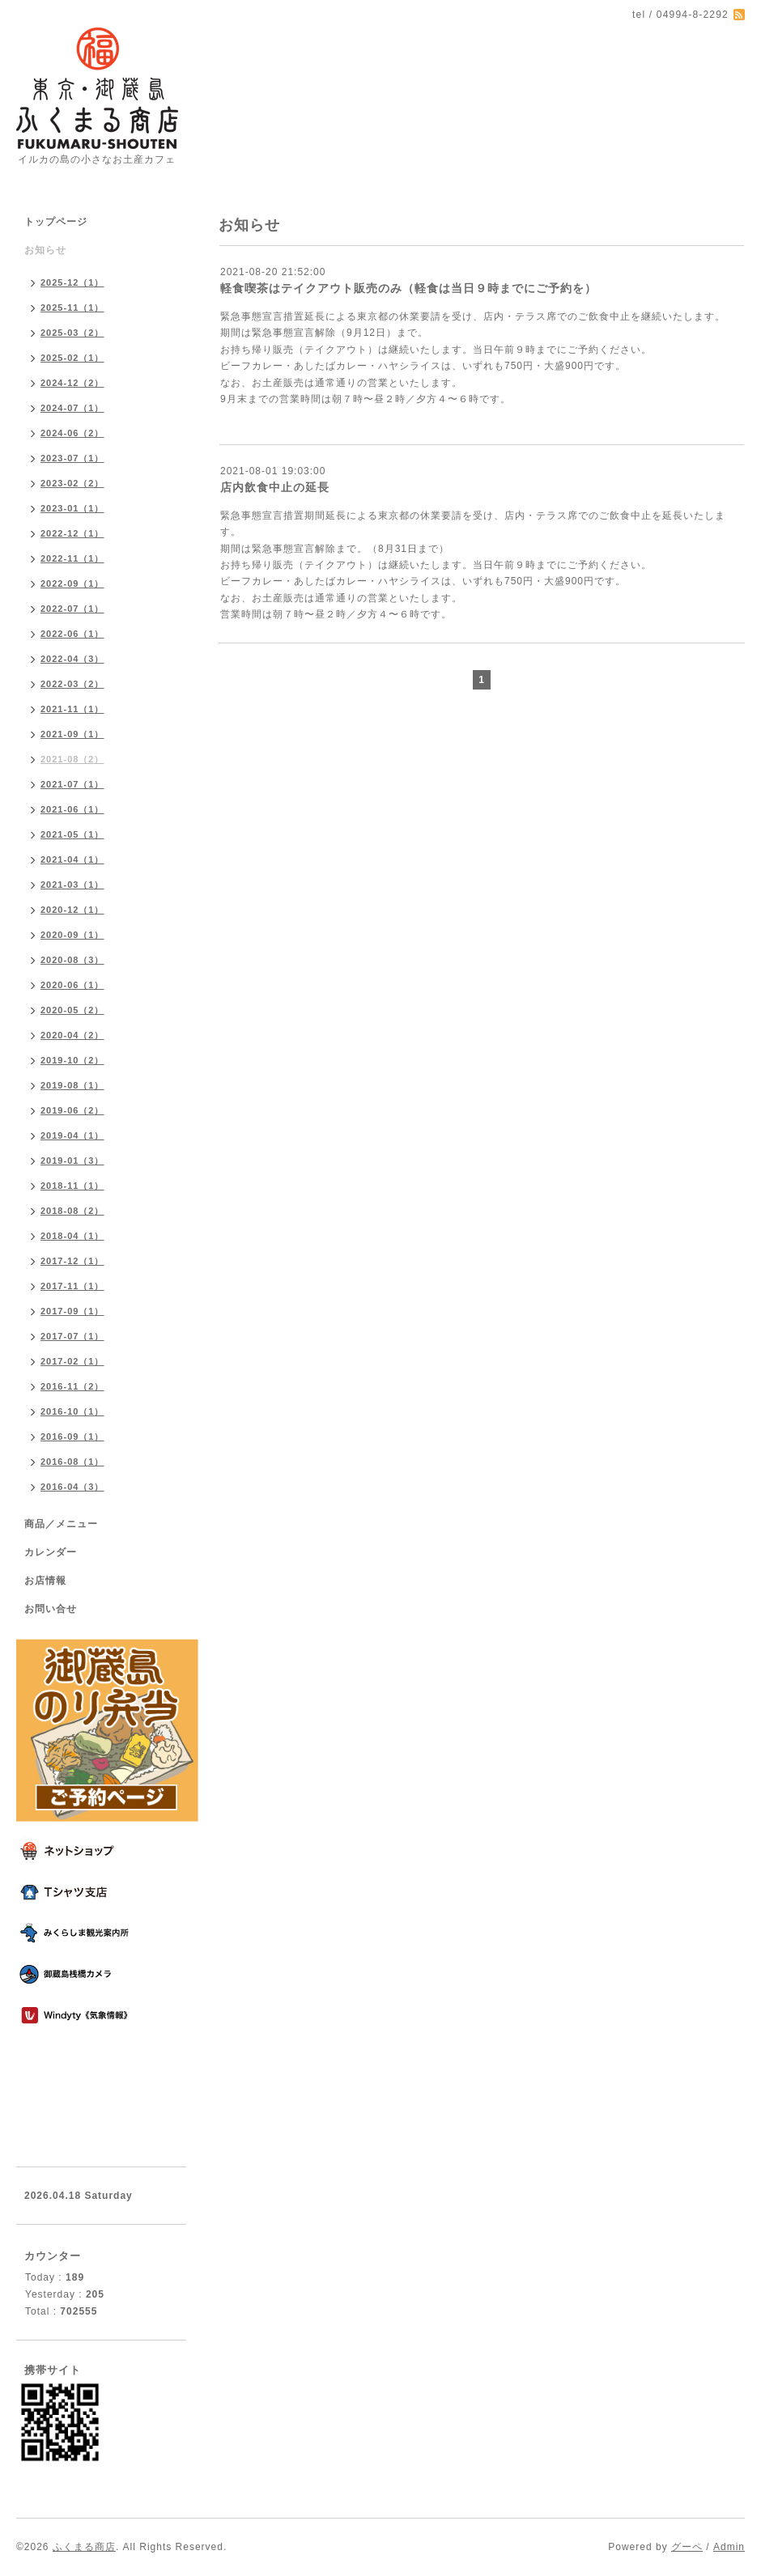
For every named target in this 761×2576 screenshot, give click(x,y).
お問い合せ (50, 1609)
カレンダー (50, 1552)
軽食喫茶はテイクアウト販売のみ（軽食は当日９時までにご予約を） (408, 288)
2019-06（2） (72, 1110)
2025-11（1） (72, 307)
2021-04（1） (72, 859)
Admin (729, 2547)
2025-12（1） (72, 282)
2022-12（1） (72, 533)
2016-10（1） (72, 1411)
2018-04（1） (72, 1236)
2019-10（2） (72, 1060)
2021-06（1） (72, 809)
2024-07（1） (72, 408)
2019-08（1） (72, 1085)
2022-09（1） (72, 583)
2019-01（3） (72, 1160)
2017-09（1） (72, 1311)
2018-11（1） (72, 1185)
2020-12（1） (72, 910)
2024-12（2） (72, 383)
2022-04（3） (72, 659)
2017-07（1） (72, 1336)
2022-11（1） (72, 558)
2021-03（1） (72, 884)
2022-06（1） (72, 634)
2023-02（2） (72, 483)
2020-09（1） (72, 935)
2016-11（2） (72, 1386)
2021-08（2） (72, 759)
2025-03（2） (72, 332)
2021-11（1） (72, 709)
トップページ (55, 221)
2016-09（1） (72, 1436)
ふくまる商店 (84, 2547)
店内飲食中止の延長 (274, 487)
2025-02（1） (72, 358)
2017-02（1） (72, 1361)
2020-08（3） (72, 960)
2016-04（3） (72, 1487)
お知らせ (45, 250)
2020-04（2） (72, 1035)
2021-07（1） (72, 784)
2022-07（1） (72, 608)
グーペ (687, 2547)
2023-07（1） (72, 458)
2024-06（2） (72, 433)
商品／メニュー (61, 1524)
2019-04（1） (72, 1135)
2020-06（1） (72, 985)
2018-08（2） (72, 1211)
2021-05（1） (72, 834)
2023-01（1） (72, 508)
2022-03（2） (72, 684)
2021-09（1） (72, 734)
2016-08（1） (72, 1461)
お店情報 (45, 1580)
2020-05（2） (72, 1010)
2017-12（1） (72, 1261)
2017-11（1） (72, 1286)
